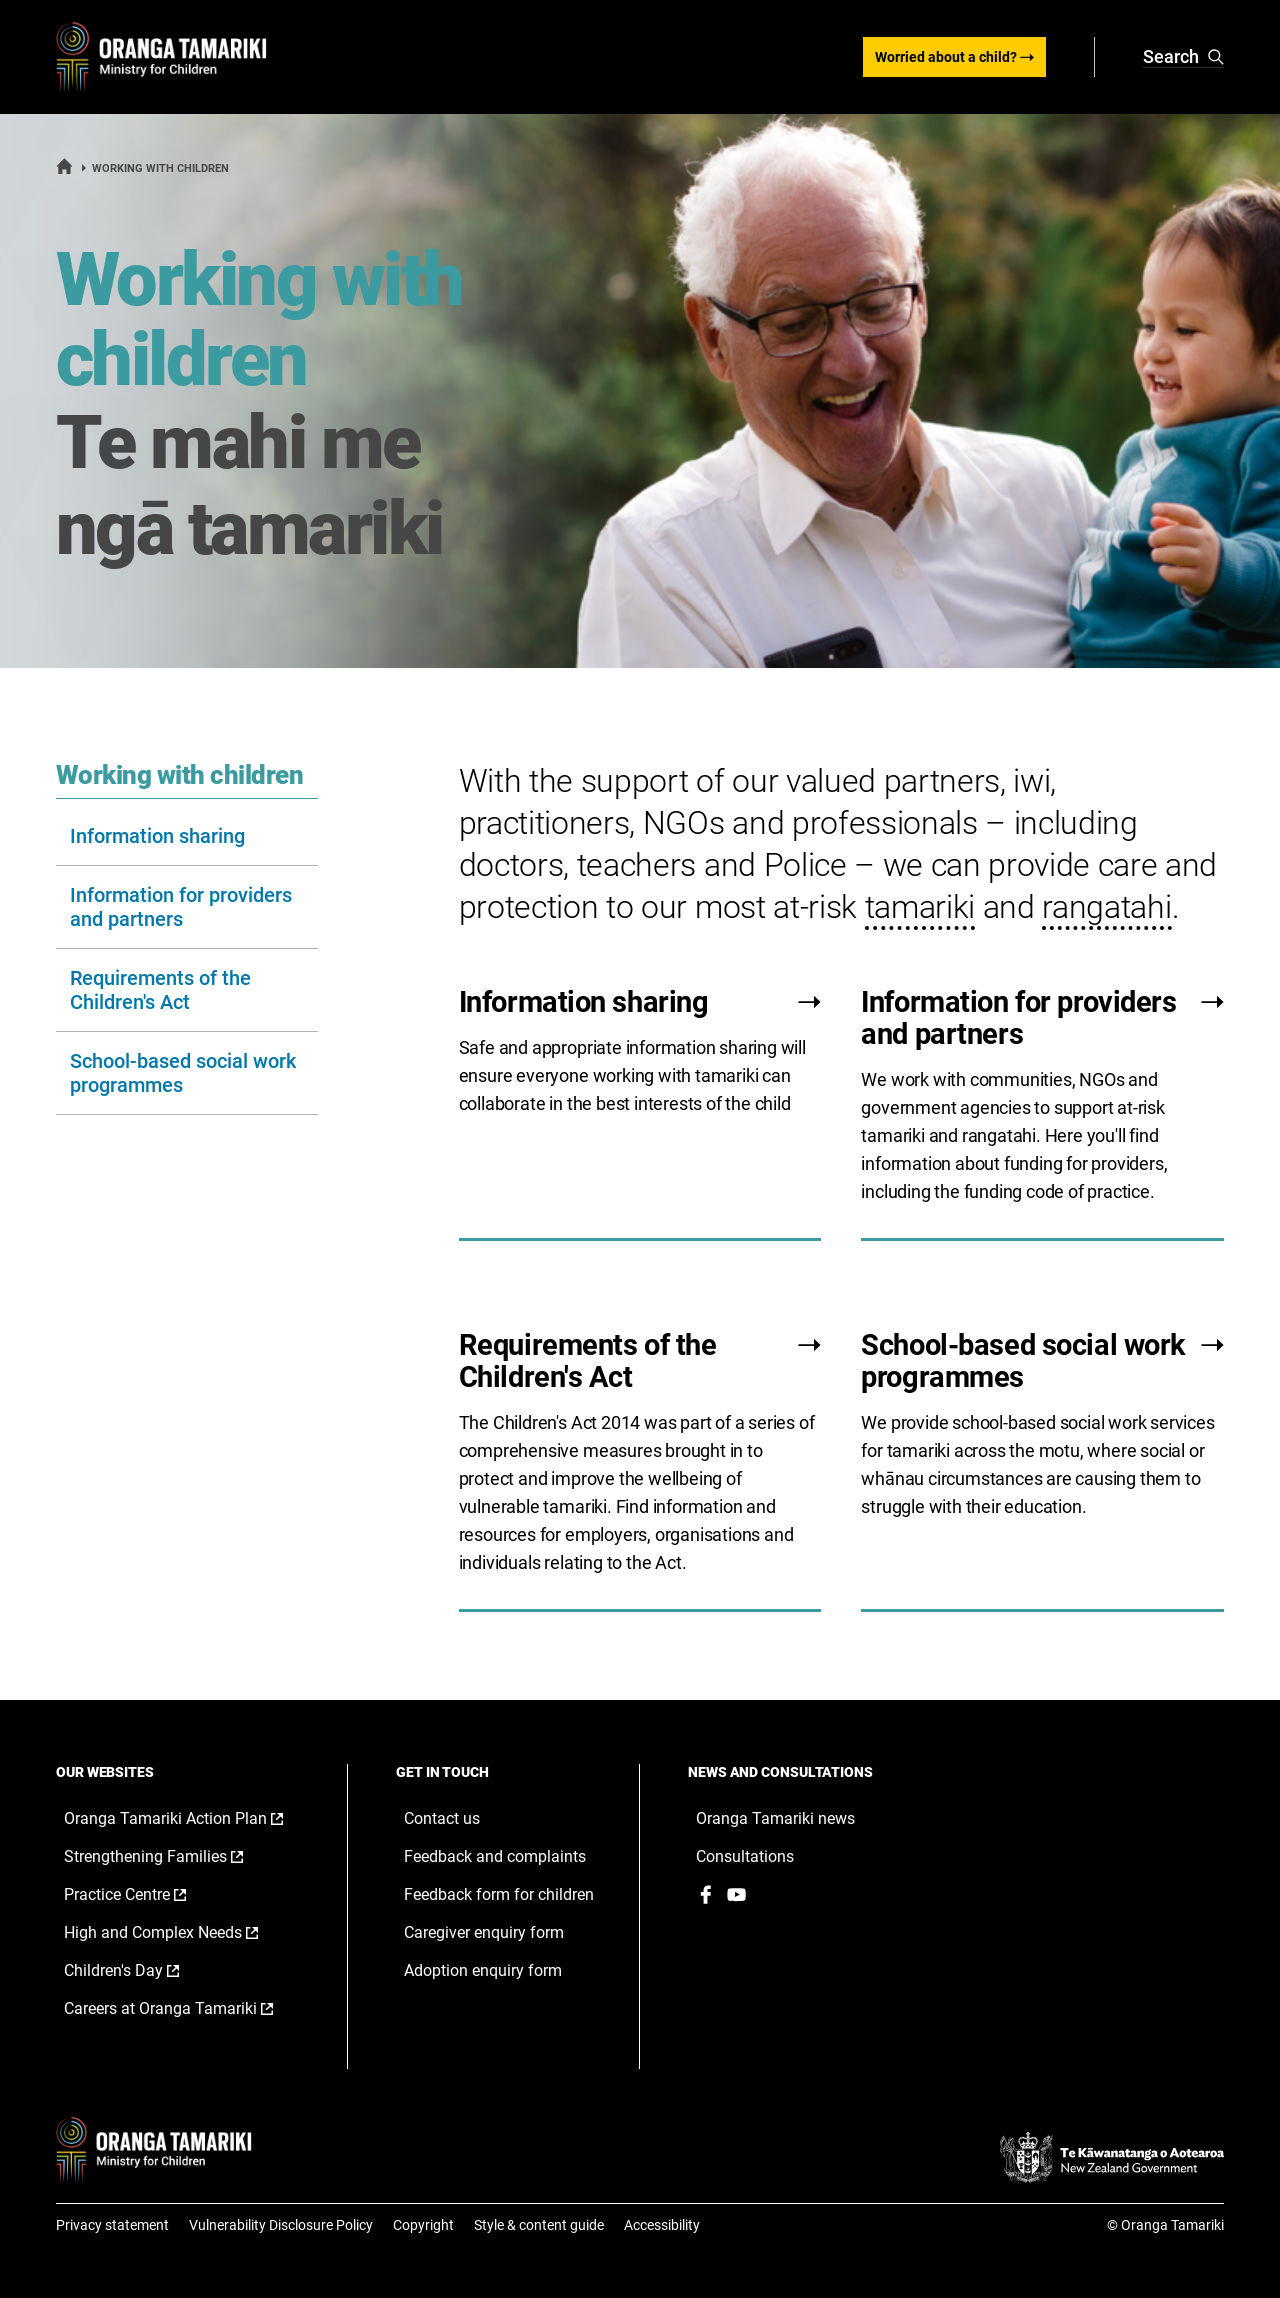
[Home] (64, 171)
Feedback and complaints (495, 1852)
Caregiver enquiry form (484, 1928)
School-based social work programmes (183, 1069)
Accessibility (662, 2221)
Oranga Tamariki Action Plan (186, 1815)
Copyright (423, 2221)
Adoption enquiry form (483, 1966)
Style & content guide (539, 2221)
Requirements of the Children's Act (160, 986)
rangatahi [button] (1106, 903)
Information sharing (157, 832)
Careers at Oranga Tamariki (186, 2005)
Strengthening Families (174, 1853)
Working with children (179, 771)
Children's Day (142, 1967)
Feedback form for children (499, 1890)
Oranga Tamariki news (775, 1814)
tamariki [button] (920, 903)
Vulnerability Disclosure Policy (281, 2221)
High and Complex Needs (182, 1929)
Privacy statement (112, 2221)
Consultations (745, 1852)
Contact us (442, 1814)
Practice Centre (146, 1891)
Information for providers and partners (181, 903)
